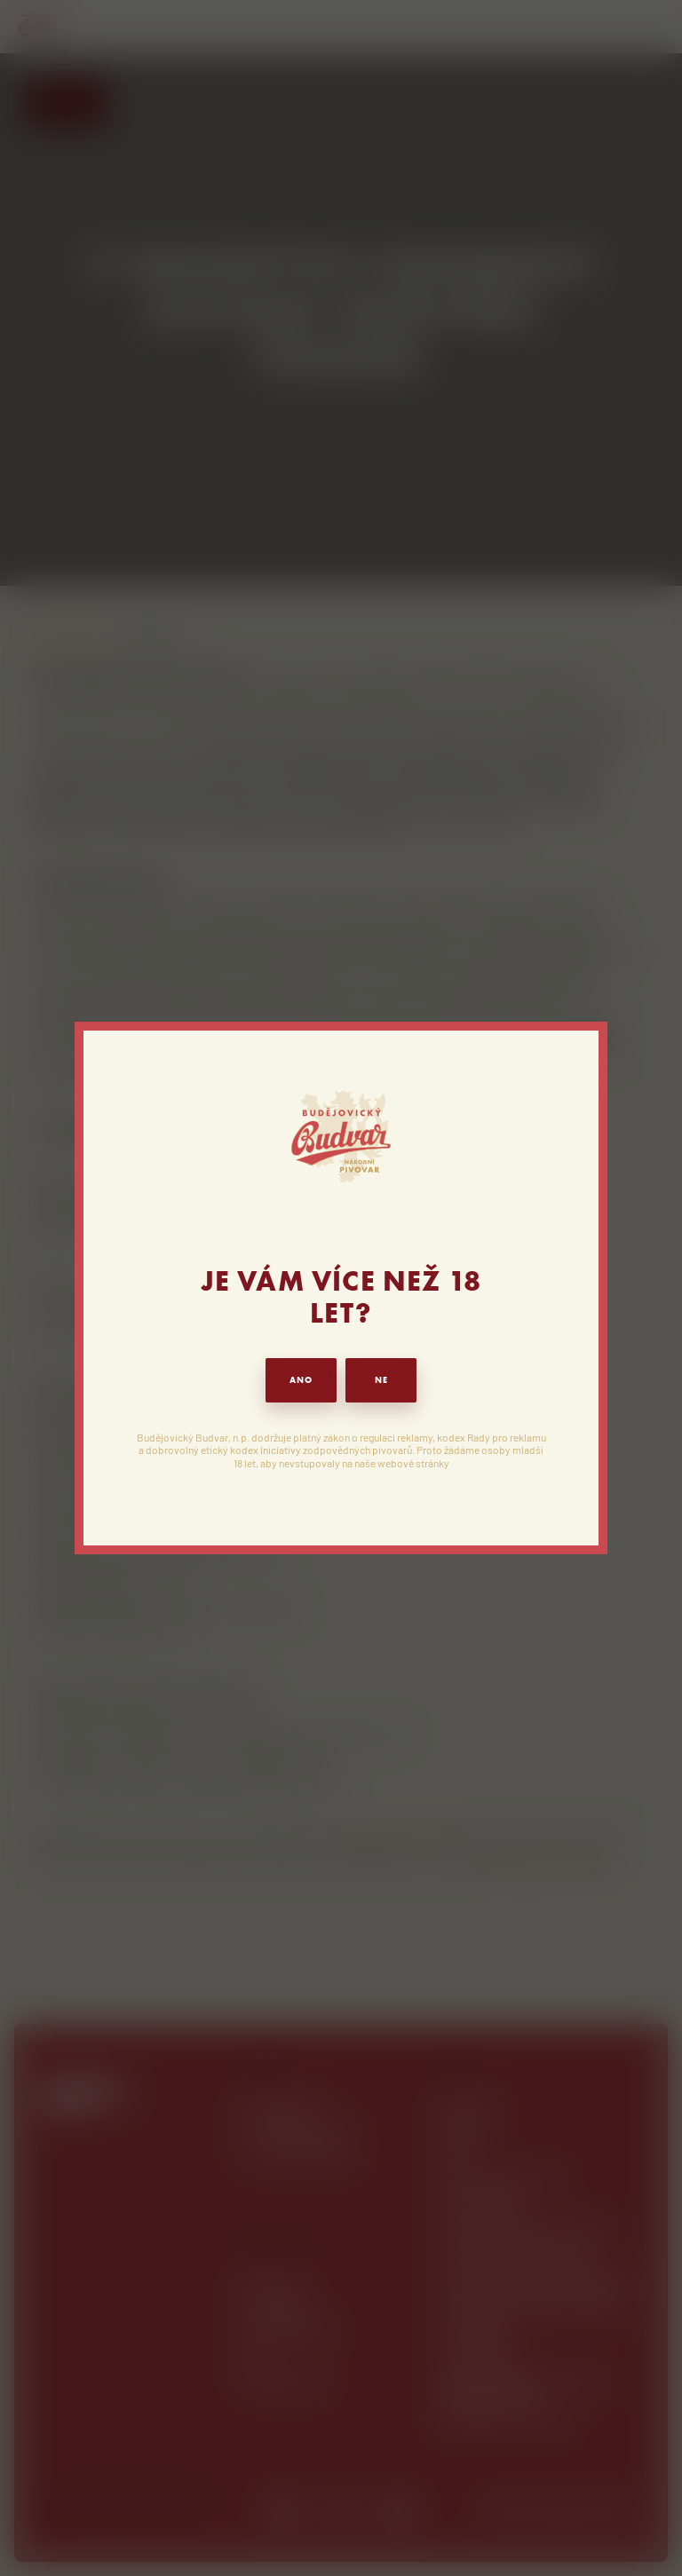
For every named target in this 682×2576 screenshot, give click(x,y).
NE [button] (381, 1380)
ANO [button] (301, 1380)
